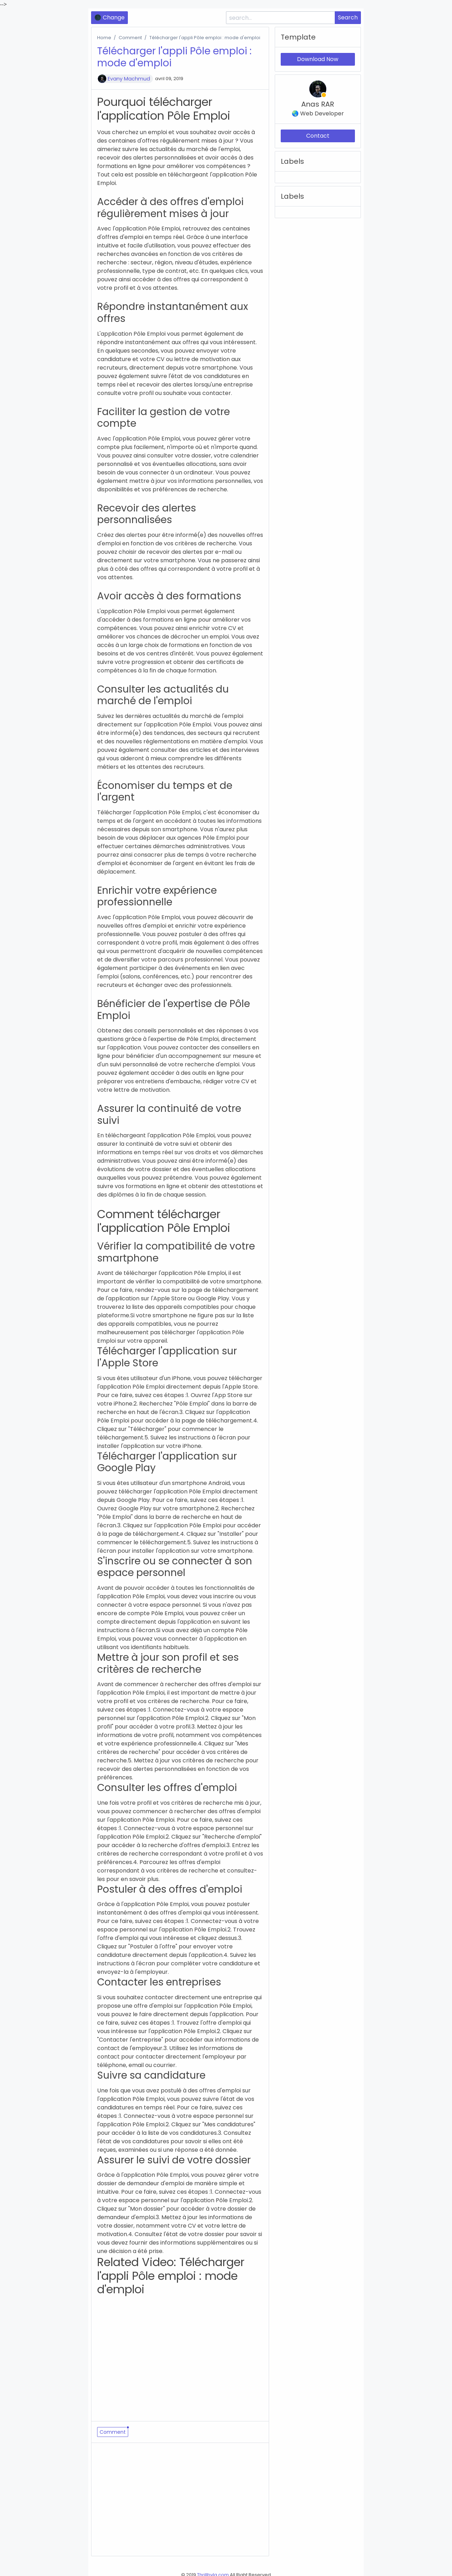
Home (104, 38)
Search (348, 17)
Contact (317, 136)
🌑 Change (109, 17)
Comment (130, 38)
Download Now (317, 59)
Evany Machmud (129, 79)
